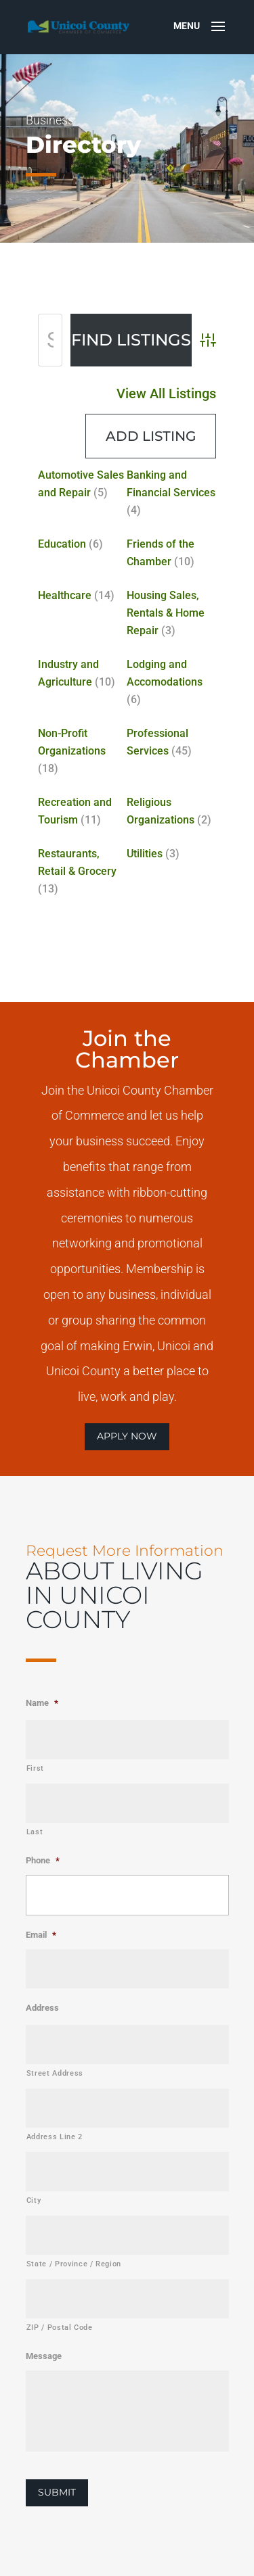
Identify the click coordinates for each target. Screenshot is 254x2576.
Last (34, 1832)
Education (73, 555)
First (35, 1768)
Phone (43, 1860)
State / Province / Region (74, 2264)
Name (42, 1703)
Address (42, 2008)
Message (44, 2356)
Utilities (142, 814)
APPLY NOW (127, 1436)
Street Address (54, 2073)
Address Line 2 (54, 2136)
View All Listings (159, 430)
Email (41, 1935)
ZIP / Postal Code (59, 2327)
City (33, 2200)
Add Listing (146, 465)
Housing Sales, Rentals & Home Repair (159, 613)
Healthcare (75, 598)
